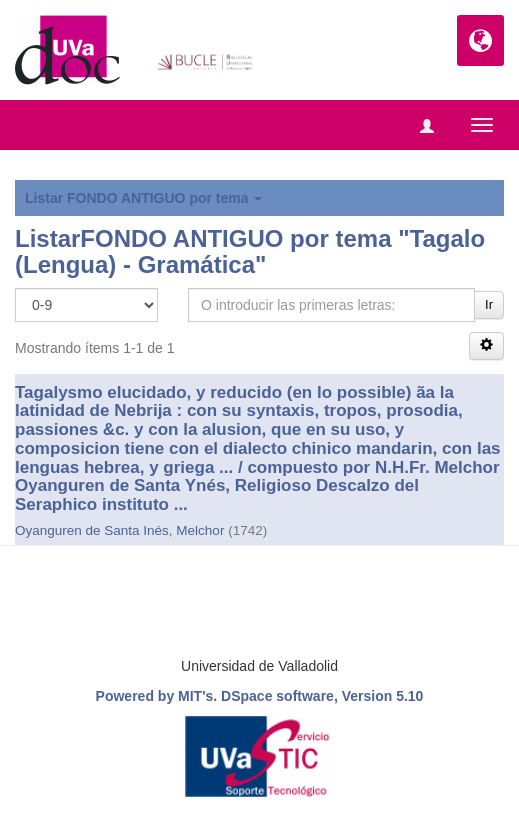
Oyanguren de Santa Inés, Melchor (119, 530)
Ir (489, 304)
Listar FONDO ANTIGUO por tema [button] (143, 198)
